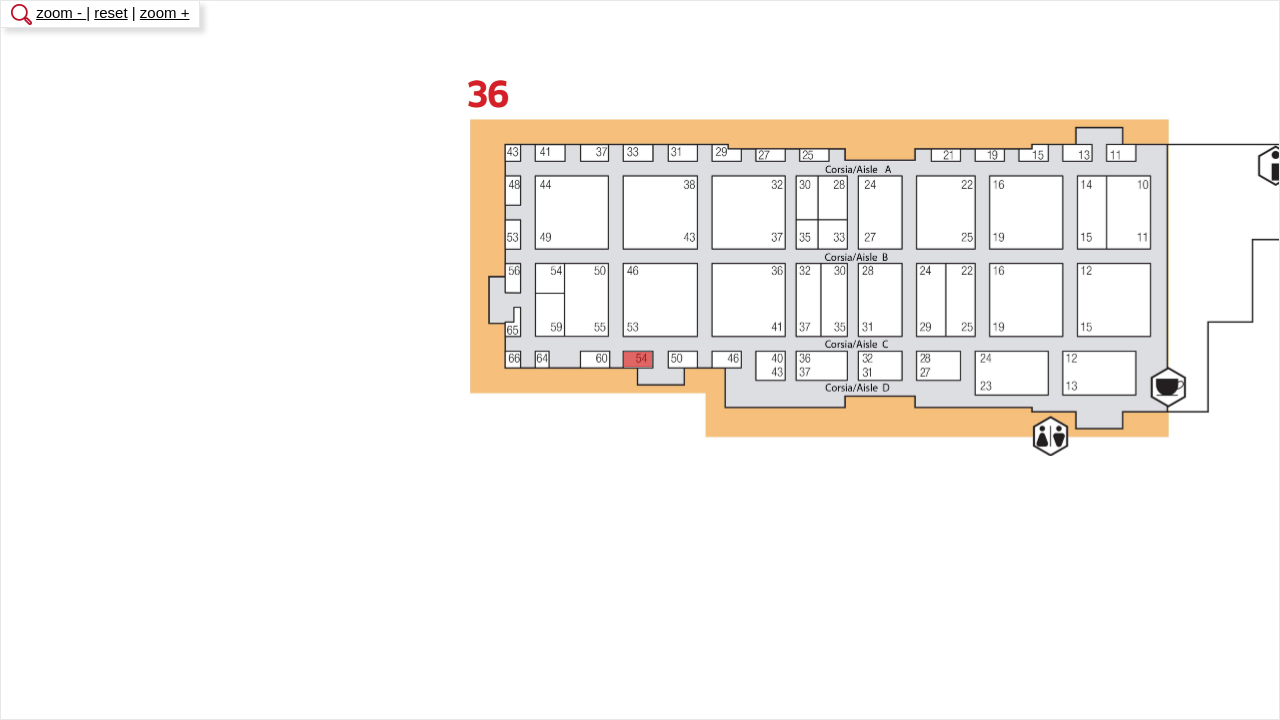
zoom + (165, 12)
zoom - (61, 12)
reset (110, 12)
